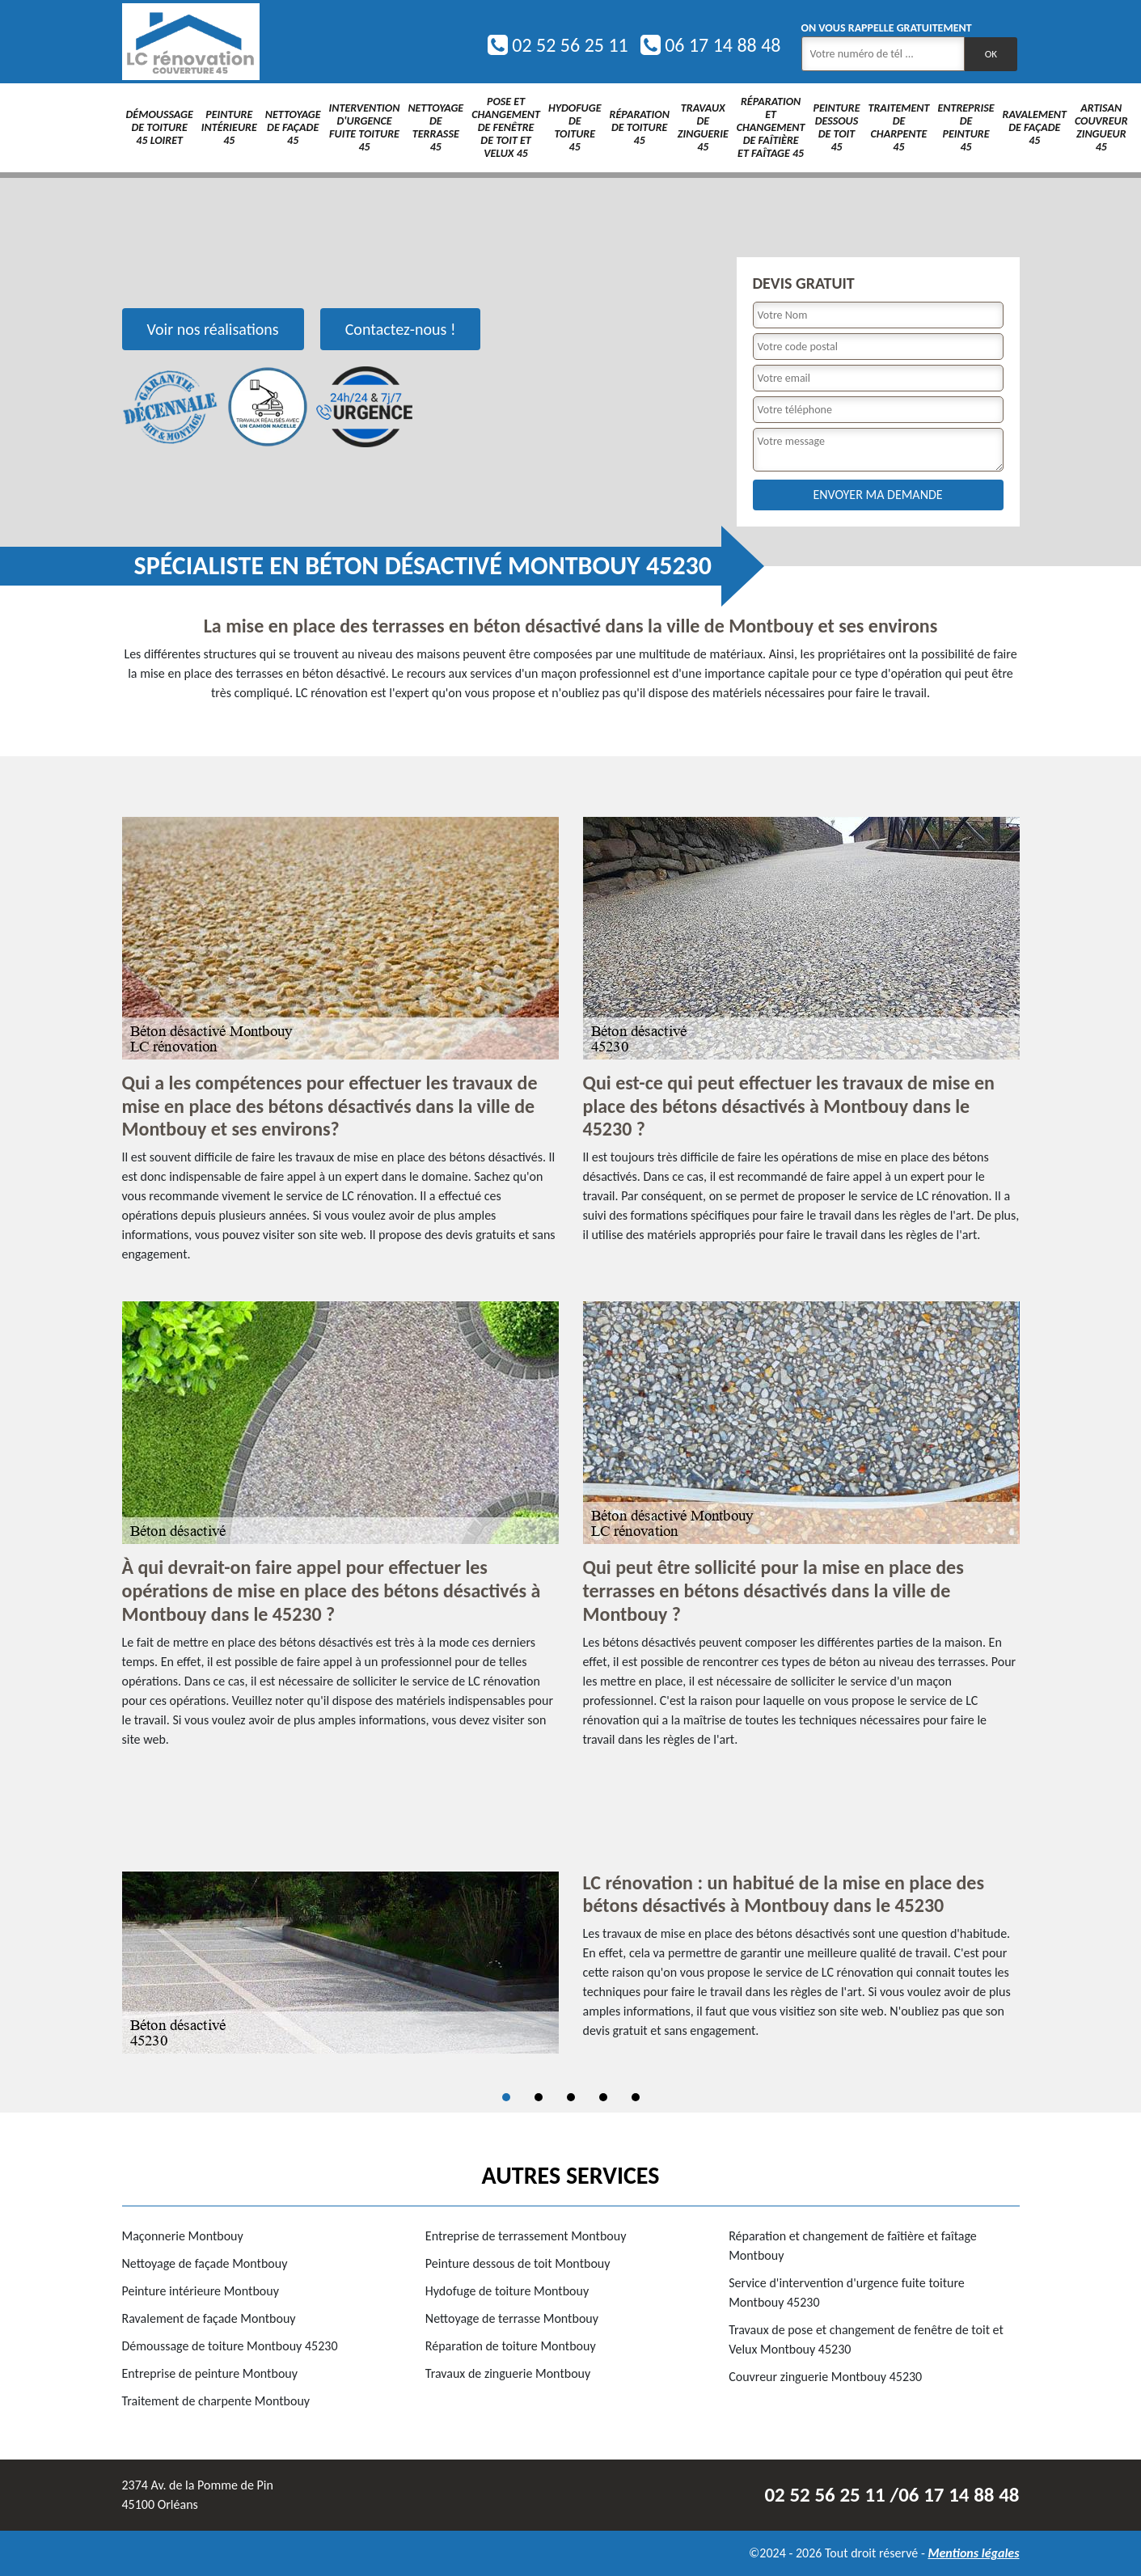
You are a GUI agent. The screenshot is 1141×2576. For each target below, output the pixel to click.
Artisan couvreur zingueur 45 (1101, 127)
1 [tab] (506, 2097)
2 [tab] (539, 2097)
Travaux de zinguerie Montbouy (507, 2373)
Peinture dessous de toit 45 (836, 127)
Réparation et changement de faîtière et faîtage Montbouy (853, 2245)
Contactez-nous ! (400, 329)
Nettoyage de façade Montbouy (205, 2263)
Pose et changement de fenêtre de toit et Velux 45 (505, 127)
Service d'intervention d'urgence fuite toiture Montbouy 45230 (847, 2292)
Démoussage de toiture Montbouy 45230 (230, 2346)
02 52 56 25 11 (558, 45)
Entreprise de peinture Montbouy (210, 2373)
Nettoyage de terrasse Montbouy (511, 2318)
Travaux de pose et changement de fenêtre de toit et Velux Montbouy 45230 (866, 2339)
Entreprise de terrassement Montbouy (526, 2236)
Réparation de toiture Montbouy (510, 2346)
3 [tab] (571, 2097)
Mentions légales (973, 2553)
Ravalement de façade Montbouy (209, 2318)
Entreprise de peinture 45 (965, 127)
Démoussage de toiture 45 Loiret (159, 127)
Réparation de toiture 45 (640, 127)
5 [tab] (636, 2097)
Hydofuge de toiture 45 (575, 127)
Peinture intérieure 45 (229, 127)
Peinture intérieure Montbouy (200, 2291)
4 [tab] (603, 2097)
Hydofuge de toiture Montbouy (507, 2291)
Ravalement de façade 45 (1035, 127)
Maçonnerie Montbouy (182, 2236)
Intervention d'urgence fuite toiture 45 (364, 127)
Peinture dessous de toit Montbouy (518, 2263)
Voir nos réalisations (213, 329)
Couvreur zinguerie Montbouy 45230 (825, 2376)
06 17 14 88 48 (710, 45)
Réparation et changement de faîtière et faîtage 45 (771, 127)
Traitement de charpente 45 (898, 127)
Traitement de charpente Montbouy (216, 2401)
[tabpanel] (571, 1963)
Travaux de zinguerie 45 (703, 127)
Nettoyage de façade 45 (293, 127)
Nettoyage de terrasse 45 (435, 127)
